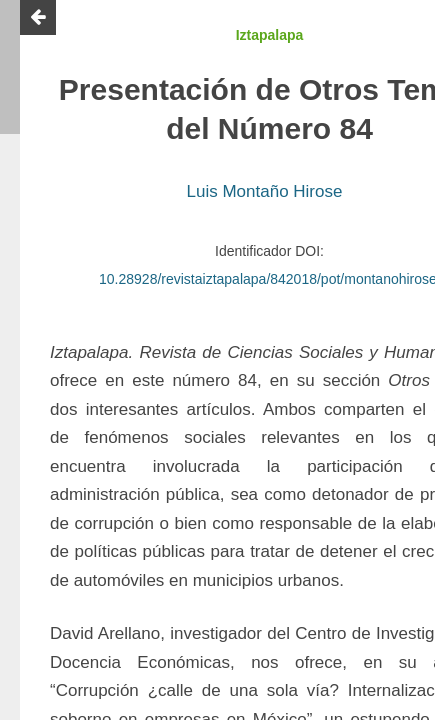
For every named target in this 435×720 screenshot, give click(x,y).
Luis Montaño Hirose (265, 191)
